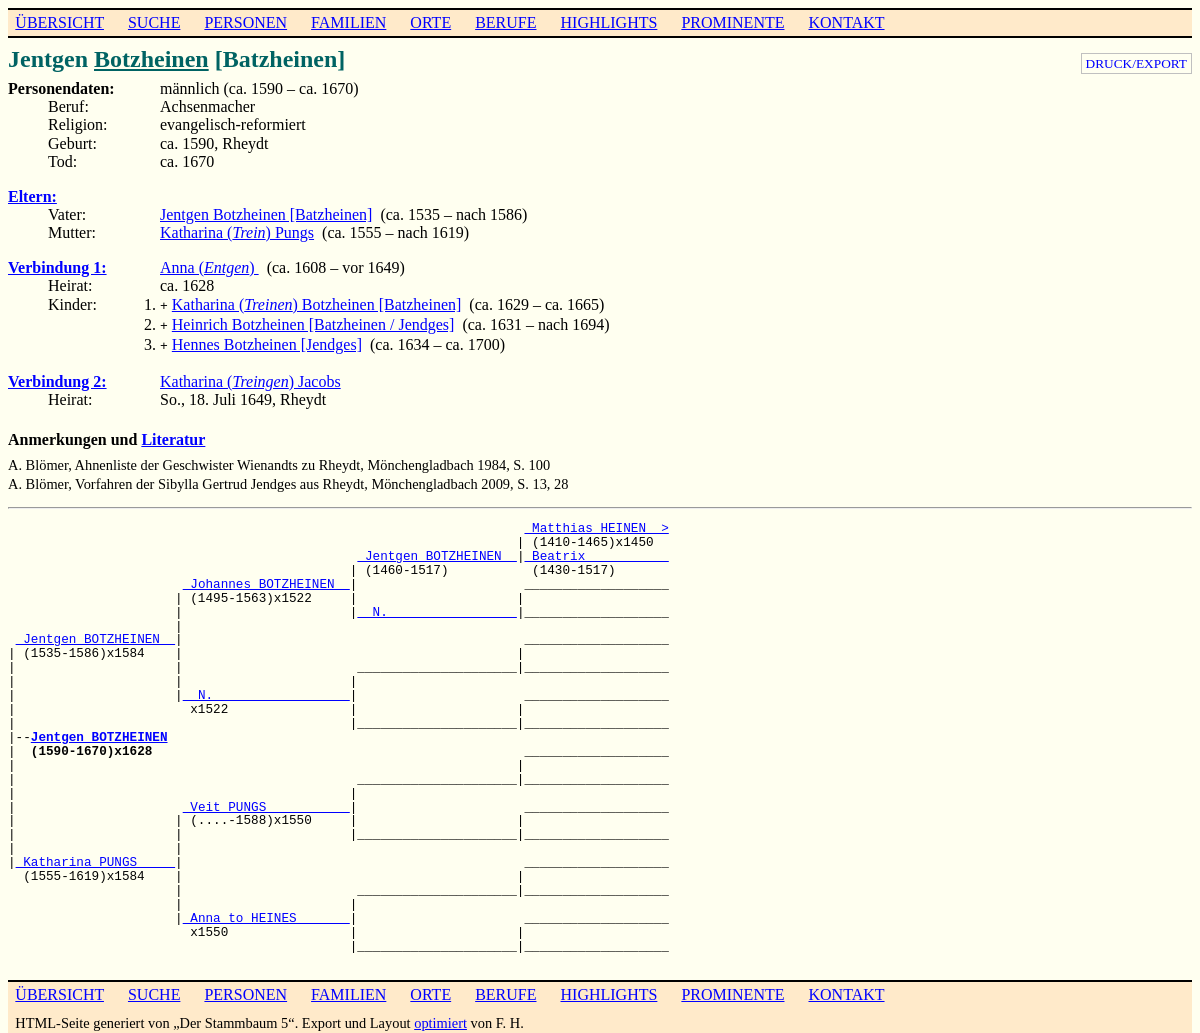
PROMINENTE (732, 22)
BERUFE (505, 22)
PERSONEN (245, 22)
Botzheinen (151, 59)
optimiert (440, 1017)
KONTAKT (846, 22)
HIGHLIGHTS (609, 22)
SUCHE (154, 22)
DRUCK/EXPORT (1136, 63)
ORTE (430, 22)
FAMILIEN (348, 22)
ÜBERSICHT (59, 22)
